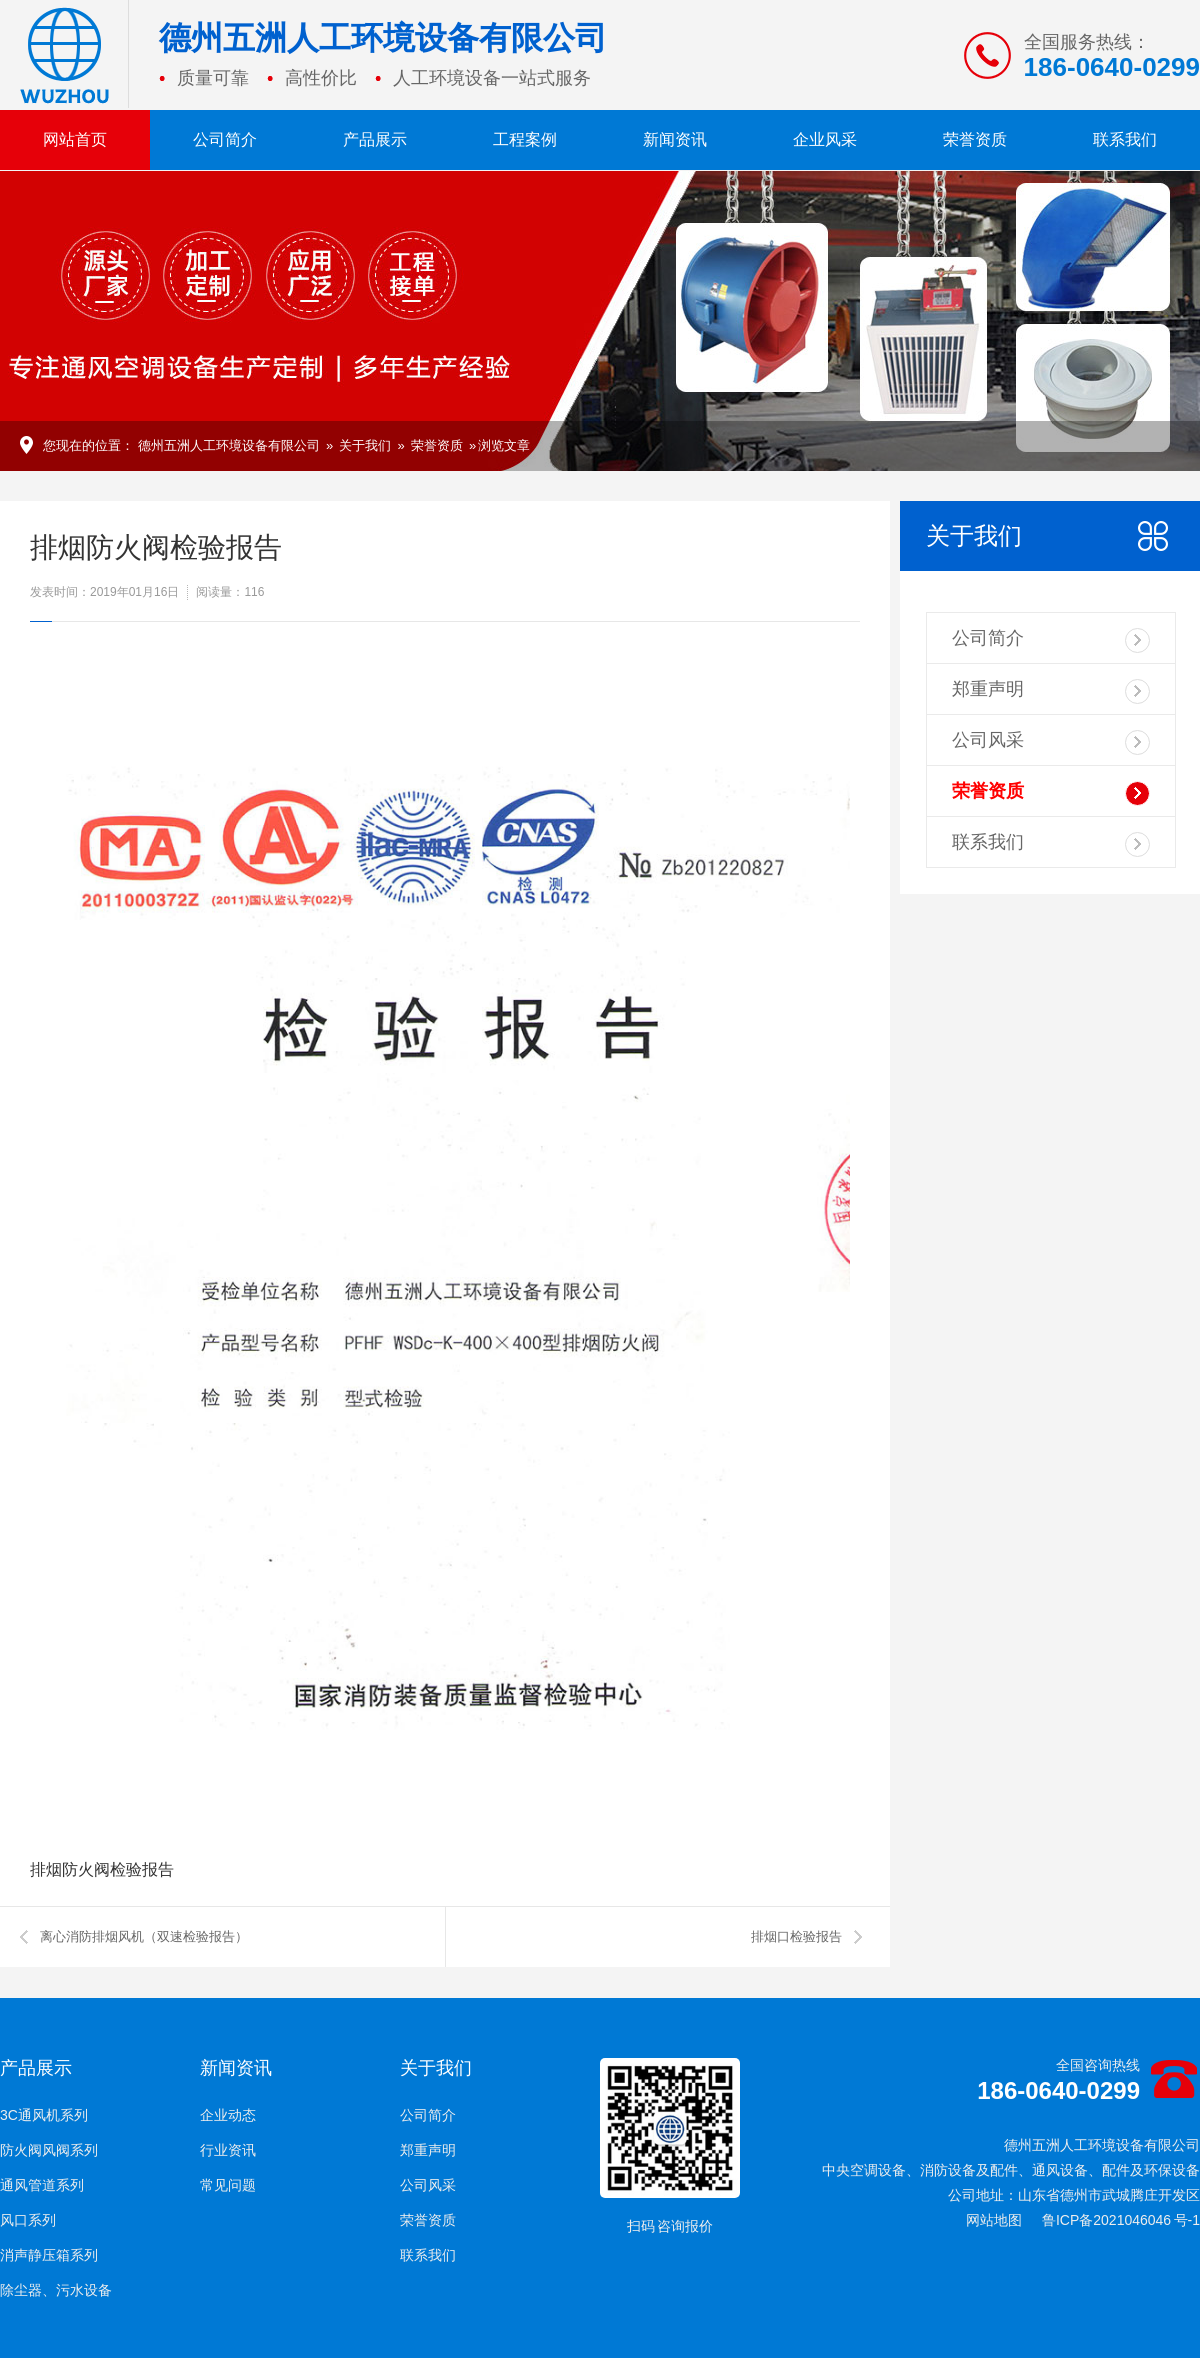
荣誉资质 (975, 139)
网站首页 (75, 139)
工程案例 (525, 139)
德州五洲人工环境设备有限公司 (229, 445)
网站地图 (994, 2220)
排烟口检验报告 (796, 1936)
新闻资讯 (675, 139)
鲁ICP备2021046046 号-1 (1121, 2220)
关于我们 (365, 445)
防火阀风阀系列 (49, 2150)
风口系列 (28, 2220)
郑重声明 (1051, 691)
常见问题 (228, 2185)
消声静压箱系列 (49, 2255)
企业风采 (825, 139)
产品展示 (375, 139)
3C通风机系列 (44, 2115)
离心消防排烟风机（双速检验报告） (144, 1936)
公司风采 (1051, 742)
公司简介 (225, 139)
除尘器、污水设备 (56, 2290)
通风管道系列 (42, 2185)
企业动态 (228, 2115)
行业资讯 (228, 2150)
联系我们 (1125, 139)
